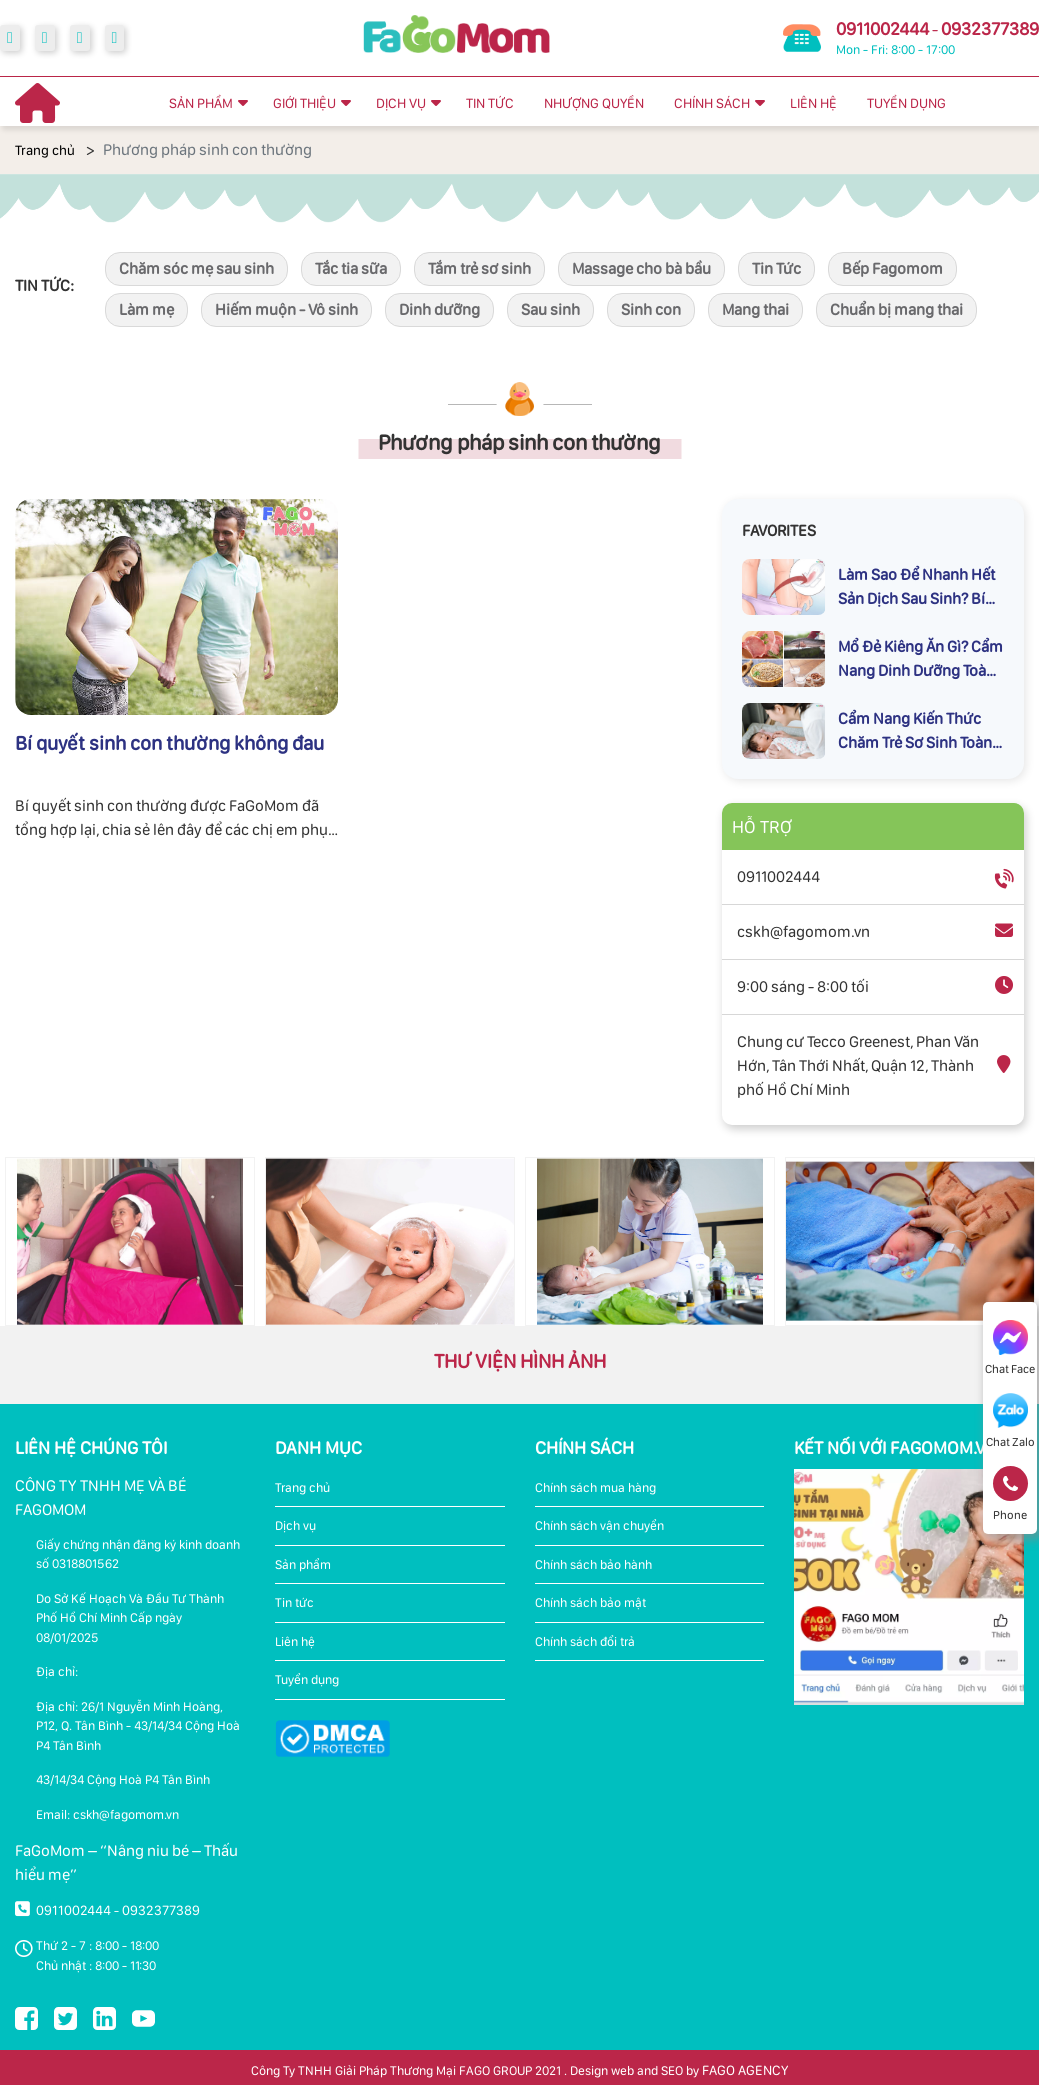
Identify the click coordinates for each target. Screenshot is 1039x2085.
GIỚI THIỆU (304, 103)
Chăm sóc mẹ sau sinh (196, 268)
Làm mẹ (146, 309)
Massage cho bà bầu (641, 268)
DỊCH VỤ (401, 103)
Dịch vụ (295, 1525)
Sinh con (651, 309)
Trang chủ (45, 150)
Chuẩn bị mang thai (896, 309)
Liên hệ (295, 1641)
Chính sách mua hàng (595, 1487)
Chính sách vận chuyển (599, 1525)
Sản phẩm (303, 1564)
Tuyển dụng (307, 1679)
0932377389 (990, 28)
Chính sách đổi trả (585, 1641)
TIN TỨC (490, 103)
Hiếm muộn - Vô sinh (286, 309)
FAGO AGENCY (745, 2070)
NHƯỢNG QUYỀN (594, 103)
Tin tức (294, 1602)
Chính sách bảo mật (590, 1602)
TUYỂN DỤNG (906, 103)
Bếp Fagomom (892, 268)
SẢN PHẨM (201, 103)
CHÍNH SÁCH (712, 103)
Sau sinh (550, 309)
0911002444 (882, 28)
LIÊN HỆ (813, 103)
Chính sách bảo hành (593, 1564)
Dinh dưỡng (439, 309)
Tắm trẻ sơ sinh (479, 268)
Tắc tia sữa (351, 268)
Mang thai (755, 309)
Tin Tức (776, 268)
